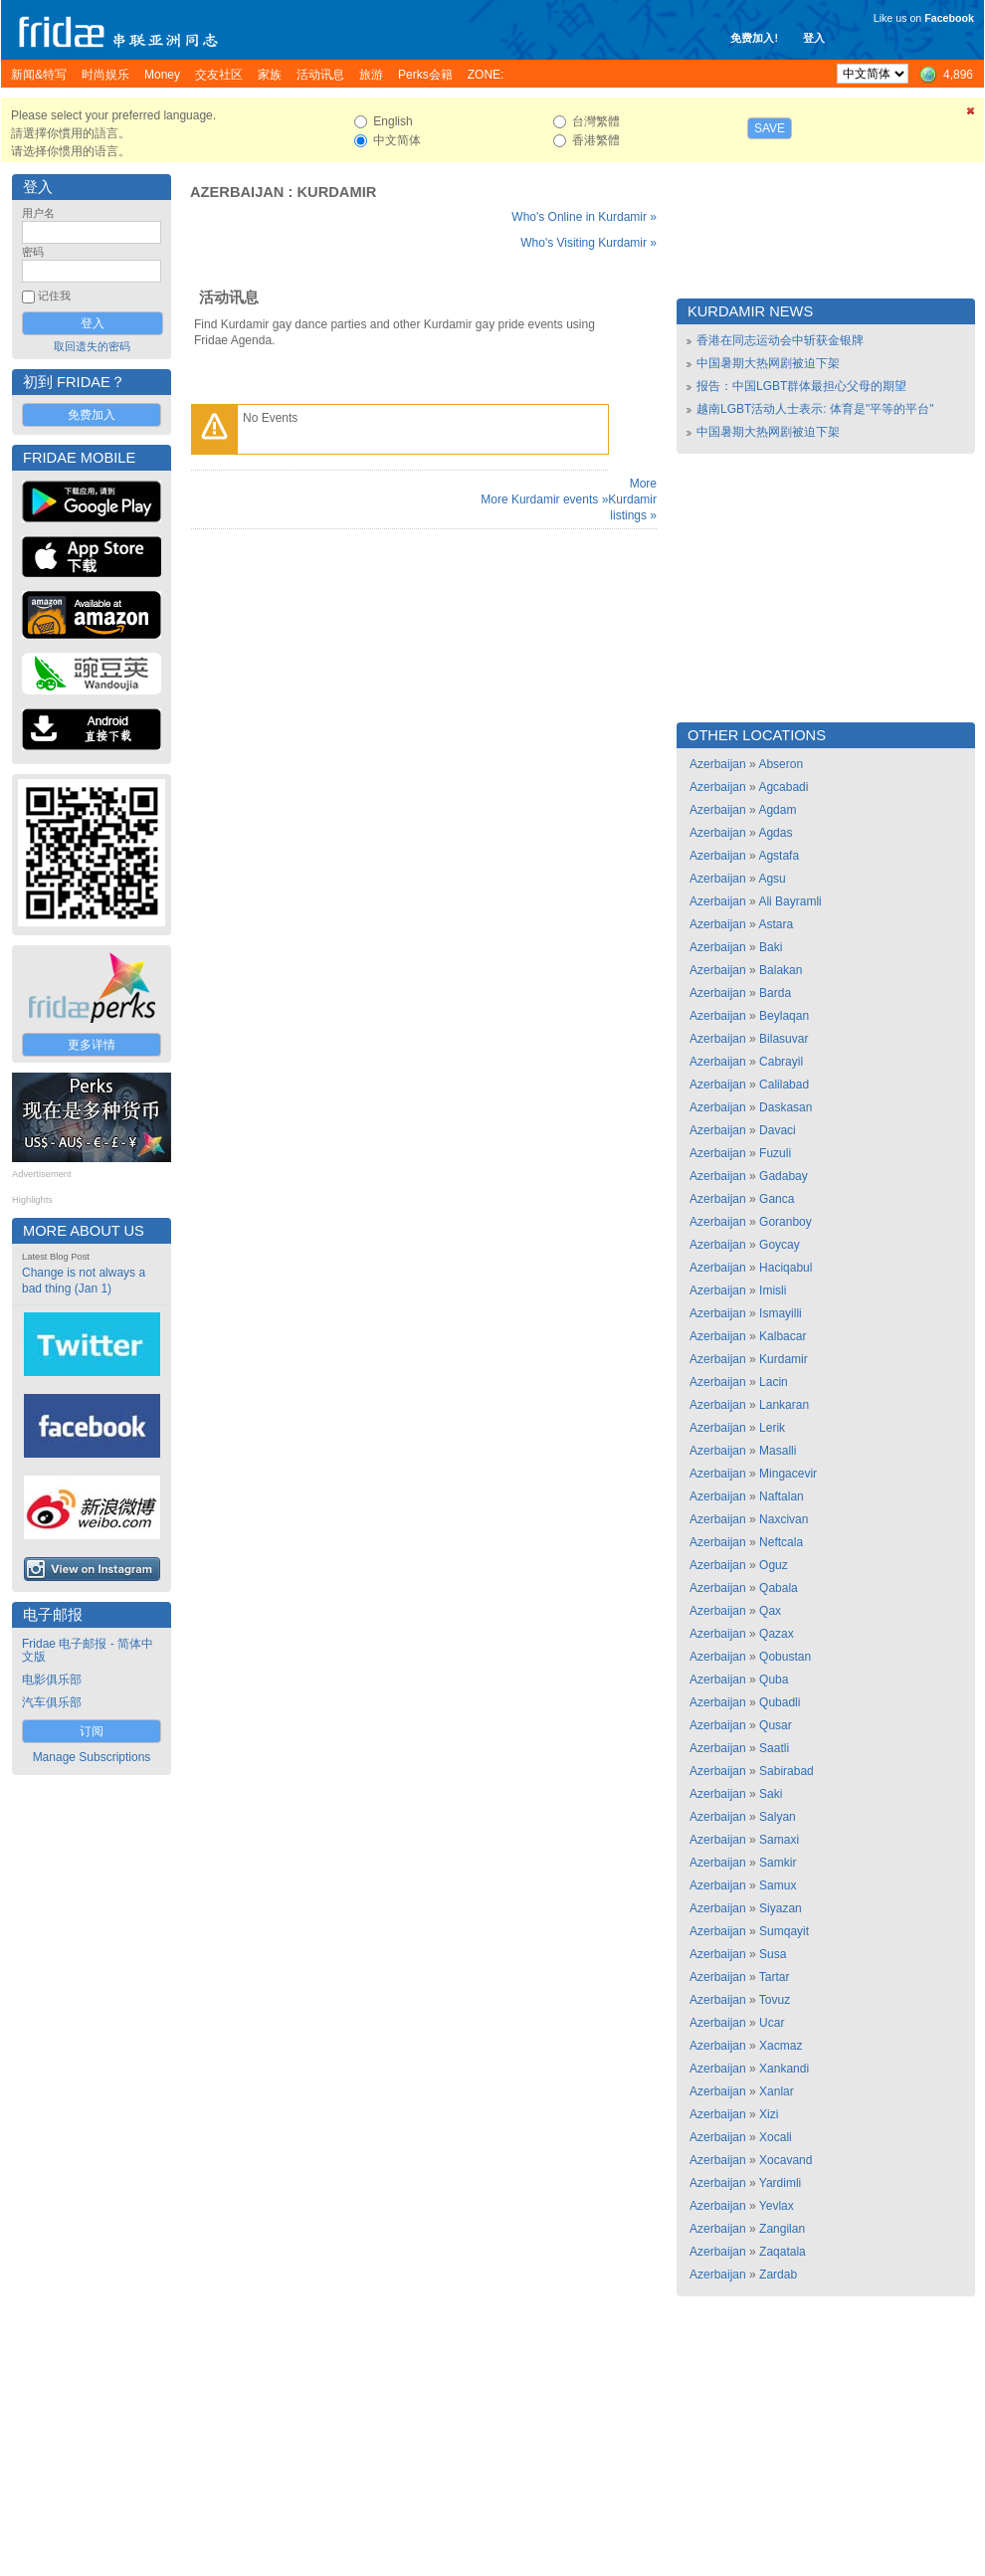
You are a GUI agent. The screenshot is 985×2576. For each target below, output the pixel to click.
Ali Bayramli (789, 901)
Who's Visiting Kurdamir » (588, 243)
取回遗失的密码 (92, 346)
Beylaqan (784, 1016)
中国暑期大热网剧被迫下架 (768, 363)
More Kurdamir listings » (632, 499)
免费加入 (91, 415)
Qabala (778, 1588)
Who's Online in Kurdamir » (584, 217)
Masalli (777, 1451)
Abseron (780, 764)
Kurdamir (337, 192)
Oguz (773, 1565)
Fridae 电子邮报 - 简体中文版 (87, 1650)
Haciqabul (785, 1268)
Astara (775, 924)
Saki (770, 1794)
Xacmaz (780, 2046)
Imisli (772, 1290)
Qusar (775, 1725)
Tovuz (774, 2000)
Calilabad (784, 1084)
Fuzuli (775, 1153)
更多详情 (91, 1045)
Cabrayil (781, 1062)
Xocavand (785, 2160)
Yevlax (776, 2206)
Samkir (777, 1863)
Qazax (776, 1634)
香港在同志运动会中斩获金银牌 (780, 340)
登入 (814, 38)
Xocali (775, 2137)
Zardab (778, 2274)
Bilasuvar (783, 1039)
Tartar (774, 1977)
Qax (770, 1611)
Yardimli (780, 2183)
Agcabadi (783, 787)
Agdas (775, 833)
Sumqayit (784, 1931)
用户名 (38, 213)
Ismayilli (780, 1313)
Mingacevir (788, 1474)
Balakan (780, 970)
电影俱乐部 (52, 1679)
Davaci (777, 1130)
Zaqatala (782, 2252)
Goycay (779, 1245)
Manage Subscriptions (92, 1757)
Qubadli (779, 1702)
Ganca (776, 1199)
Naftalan (781, 1496)
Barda (775, 993)
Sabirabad (786, 1771)
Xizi (768, 2114)
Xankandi (784, 2069)
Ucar (771, 2023)
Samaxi (779, 1840)
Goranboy (785, 1222)
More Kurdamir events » (544, 499)
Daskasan (785, 1107)
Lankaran (784, 1405)
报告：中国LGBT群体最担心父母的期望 (801, 386)
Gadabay (783, 1176)
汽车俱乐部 (52, 1702)
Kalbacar (782, 1336)
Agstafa (778, 856)
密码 (33, 252)
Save (769, 128)
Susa (772, 1954)
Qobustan (785, 1657)
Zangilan (782, 2229)
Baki (770, 947)
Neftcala (781, 1542)
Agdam (777, 810)
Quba (773, 1679)
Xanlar (776, 2091)
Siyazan (780, 1908)
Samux (777, 1885)
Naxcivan (783, 1519)
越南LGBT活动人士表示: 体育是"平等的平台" (815, 409)
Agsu (771, 879)
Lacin (773, 1382)
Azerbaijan (237, 192)
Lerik (772, 1428)
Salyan (777, 1817)
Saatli (774, 1748)
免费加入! (754, 38)
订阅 (91, 1731)
